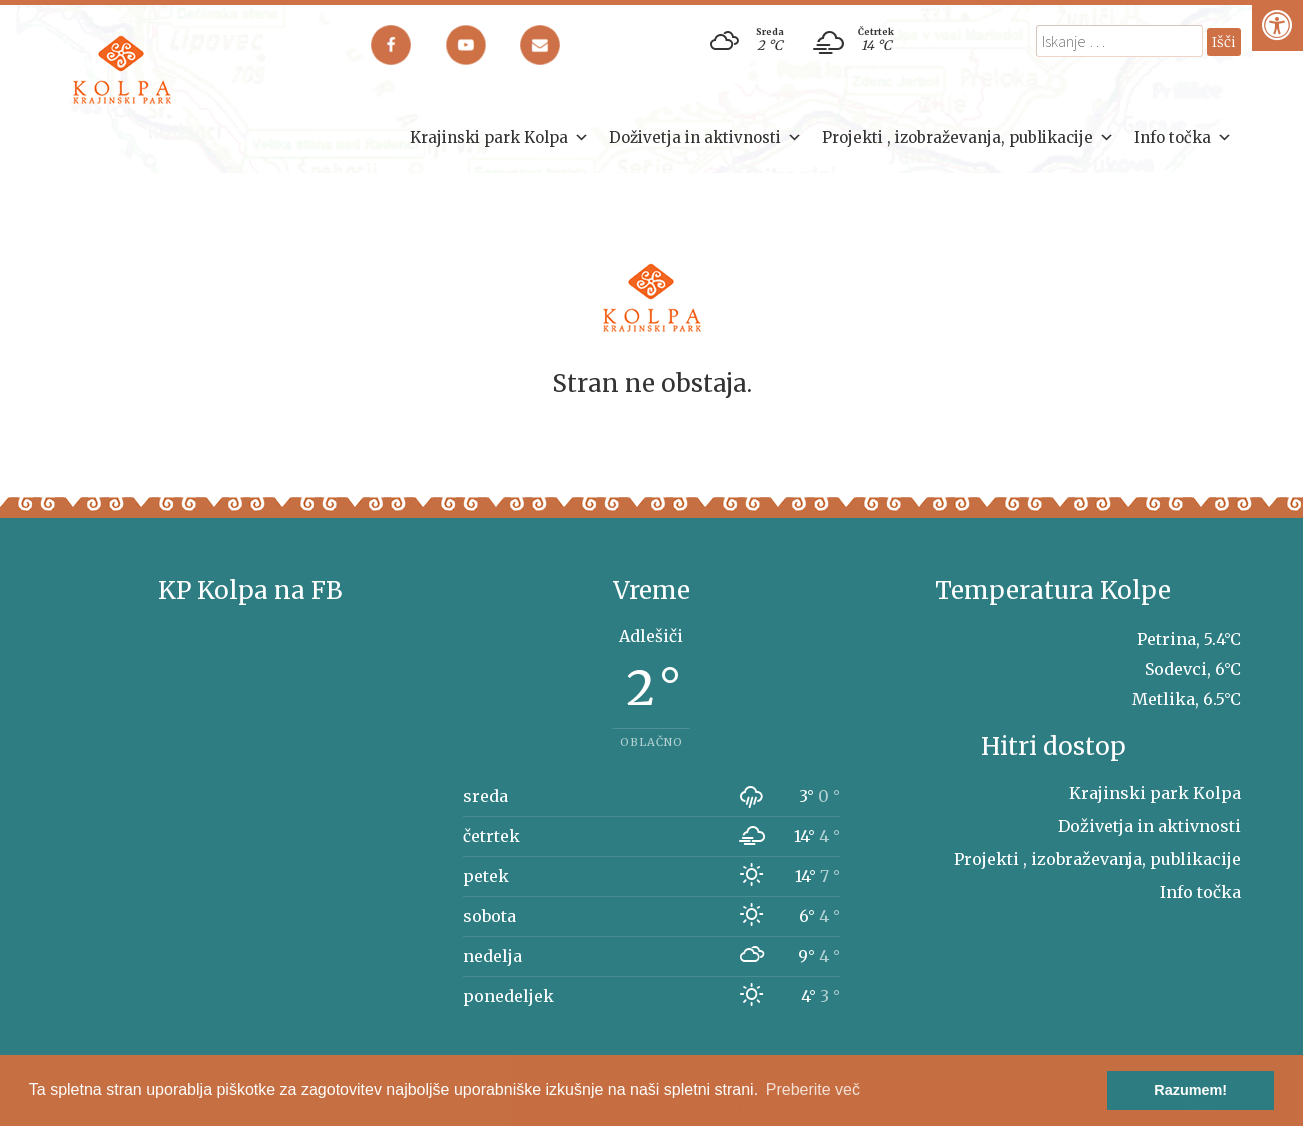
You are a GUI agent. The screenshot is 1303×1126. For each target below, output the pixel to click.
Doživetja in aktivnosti (705, 138)
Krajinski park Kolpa (499, 138)
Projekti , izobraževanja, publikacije (968, 138)
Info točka (1183, 138)
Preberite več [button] (813, 1089)
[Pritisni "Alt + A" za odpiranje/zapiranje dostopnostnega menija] (1277, 25)
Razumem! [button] (1190, 1090)
